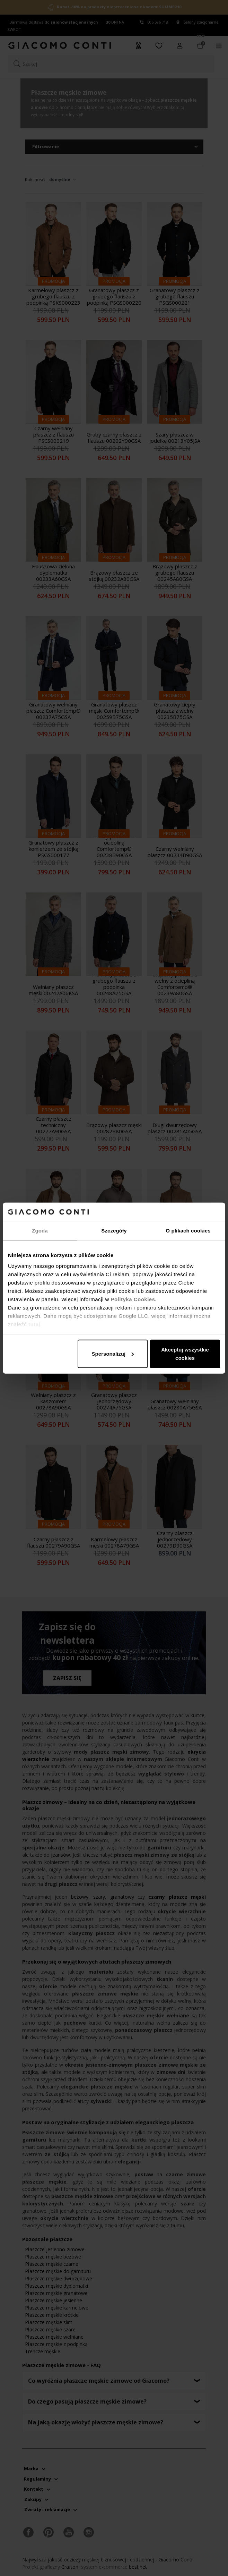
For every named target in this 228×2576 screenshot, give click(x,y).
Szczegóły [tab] (113, 1230)
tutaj (34, 1324)
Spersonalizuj (113, 1353)
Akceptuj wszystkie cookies (185, 1353)
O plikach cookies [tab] (188, 1230)
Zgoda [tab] (40, 1230)
